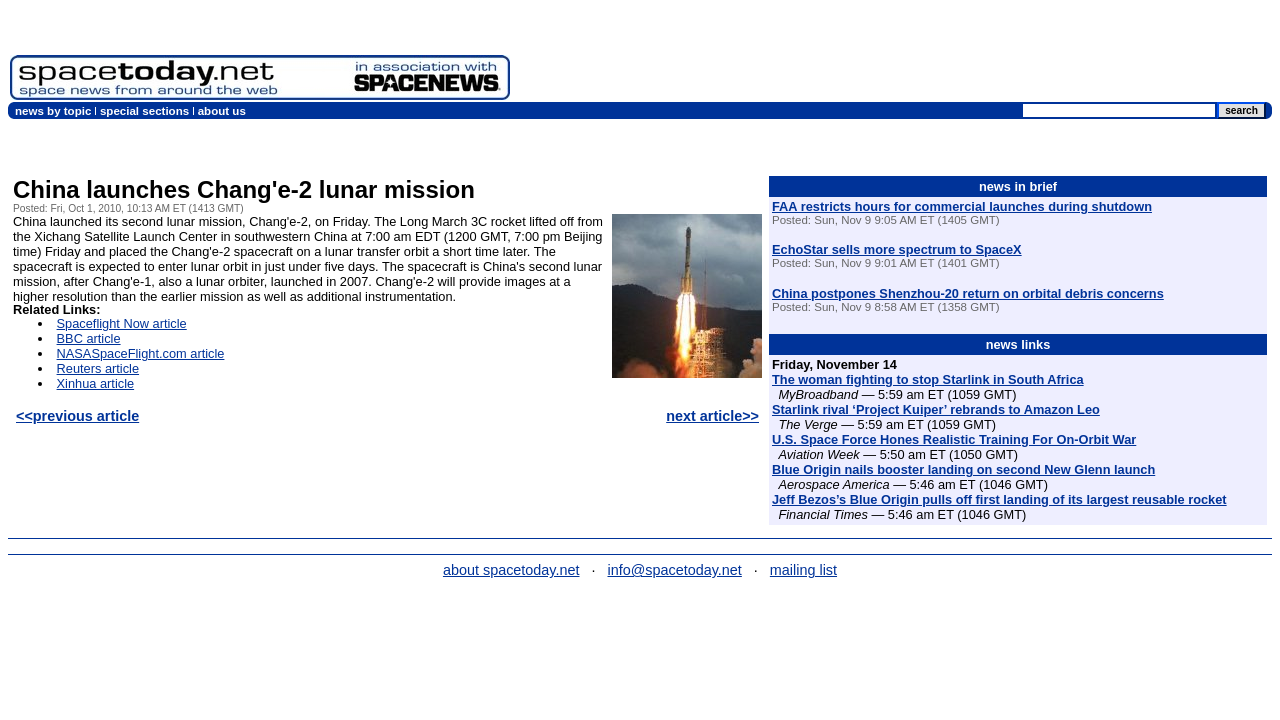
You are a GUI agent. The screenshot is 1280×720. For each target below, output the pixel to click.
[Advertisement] (906, 55)
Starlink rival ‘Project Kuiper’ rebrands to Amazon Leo (936, 409)
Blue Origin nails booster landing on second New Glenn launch (963, 469)
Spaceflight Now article (122, 323)
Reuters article (98, 368)
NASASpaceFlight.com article (141, 353)
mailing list (803, 570)
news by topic (53, 111)
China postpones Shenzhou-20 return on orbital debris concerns (968, 293)
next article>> (712, 416)
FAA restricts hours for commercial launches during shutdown (962, 206)
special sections (144, 111)
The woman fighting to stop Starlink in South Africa (928, 379)
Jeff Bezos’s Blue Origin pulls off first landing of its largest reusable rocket (999, 499)
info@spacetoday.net (675, 570)
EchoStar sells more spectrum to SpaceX (897, 249)
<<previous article (77, 416)
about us (222, 111)
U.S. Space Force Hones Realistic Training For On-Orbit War (954, 439)
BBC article (89, 338)
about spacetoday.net (511, 570)
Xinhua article (96, 383)
